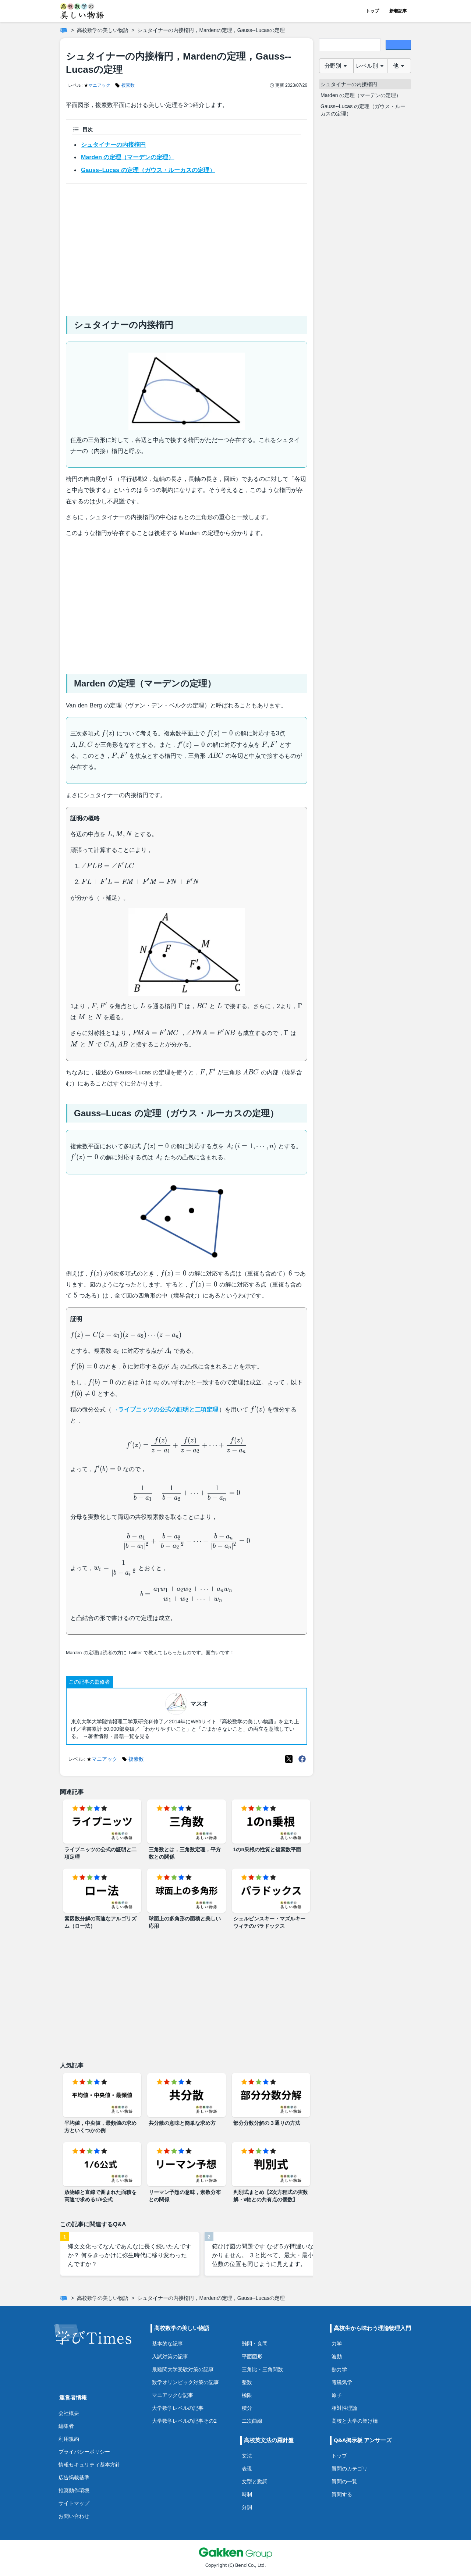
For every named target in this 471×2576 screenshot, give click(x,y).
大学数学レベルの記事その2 (184, 2420)
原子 (337, 2394)
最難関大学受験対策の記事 (183, 2369)
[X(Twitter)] (289, 1759)
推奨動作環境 (74, 2490)
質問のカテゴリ (350, 2468)
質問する (342, 2494)
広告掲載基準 (74, 2477)
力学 (337, 2343)
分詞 (247, 2507)
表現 (247, 2468)
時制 (247, 2494)
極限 (247, 2394)
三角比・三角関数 (262, 2369)
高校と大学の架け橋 (355, 2420)
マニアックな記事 (172, 2394)
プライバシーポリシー (84, 2451)
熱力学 (339, 2369)
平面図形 (252, 2356)
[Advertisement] (186, 246)
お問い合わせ (74, 2515)
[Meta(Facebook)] (302, 1759)
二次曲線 (252, 2420)
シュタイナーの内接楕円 (113, 145)
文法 (247, 2455)
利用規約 (69, 2438)
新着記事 (398, 11)
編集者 (66, 2425)
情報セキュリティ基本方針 (89, 2464)
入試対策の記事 (170, 2356)
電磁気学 (342, 2382)
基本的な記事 (167, 2343)
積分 (247, 2407)
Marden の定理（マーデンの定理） (127, 157)
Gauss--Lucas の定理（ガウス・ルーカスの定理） (363, 110)
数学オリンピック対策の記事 (185, 2382)
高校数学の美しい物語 (102, 30)
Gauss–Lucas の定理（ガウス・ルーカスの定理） (148, 170)
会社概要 (69, 2412)
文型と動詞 (255, 2481)
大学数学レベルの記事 (177, 2407)
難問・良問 (255, 2343)
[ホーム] (63, 30)
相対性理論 (344, 2407)
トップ (372, 11)
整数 (247, 2382)
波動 (337, 2356)
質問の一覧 (344, 2481)
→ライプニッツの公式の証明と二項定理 (165, 1409)
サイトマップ (74, 2503)
